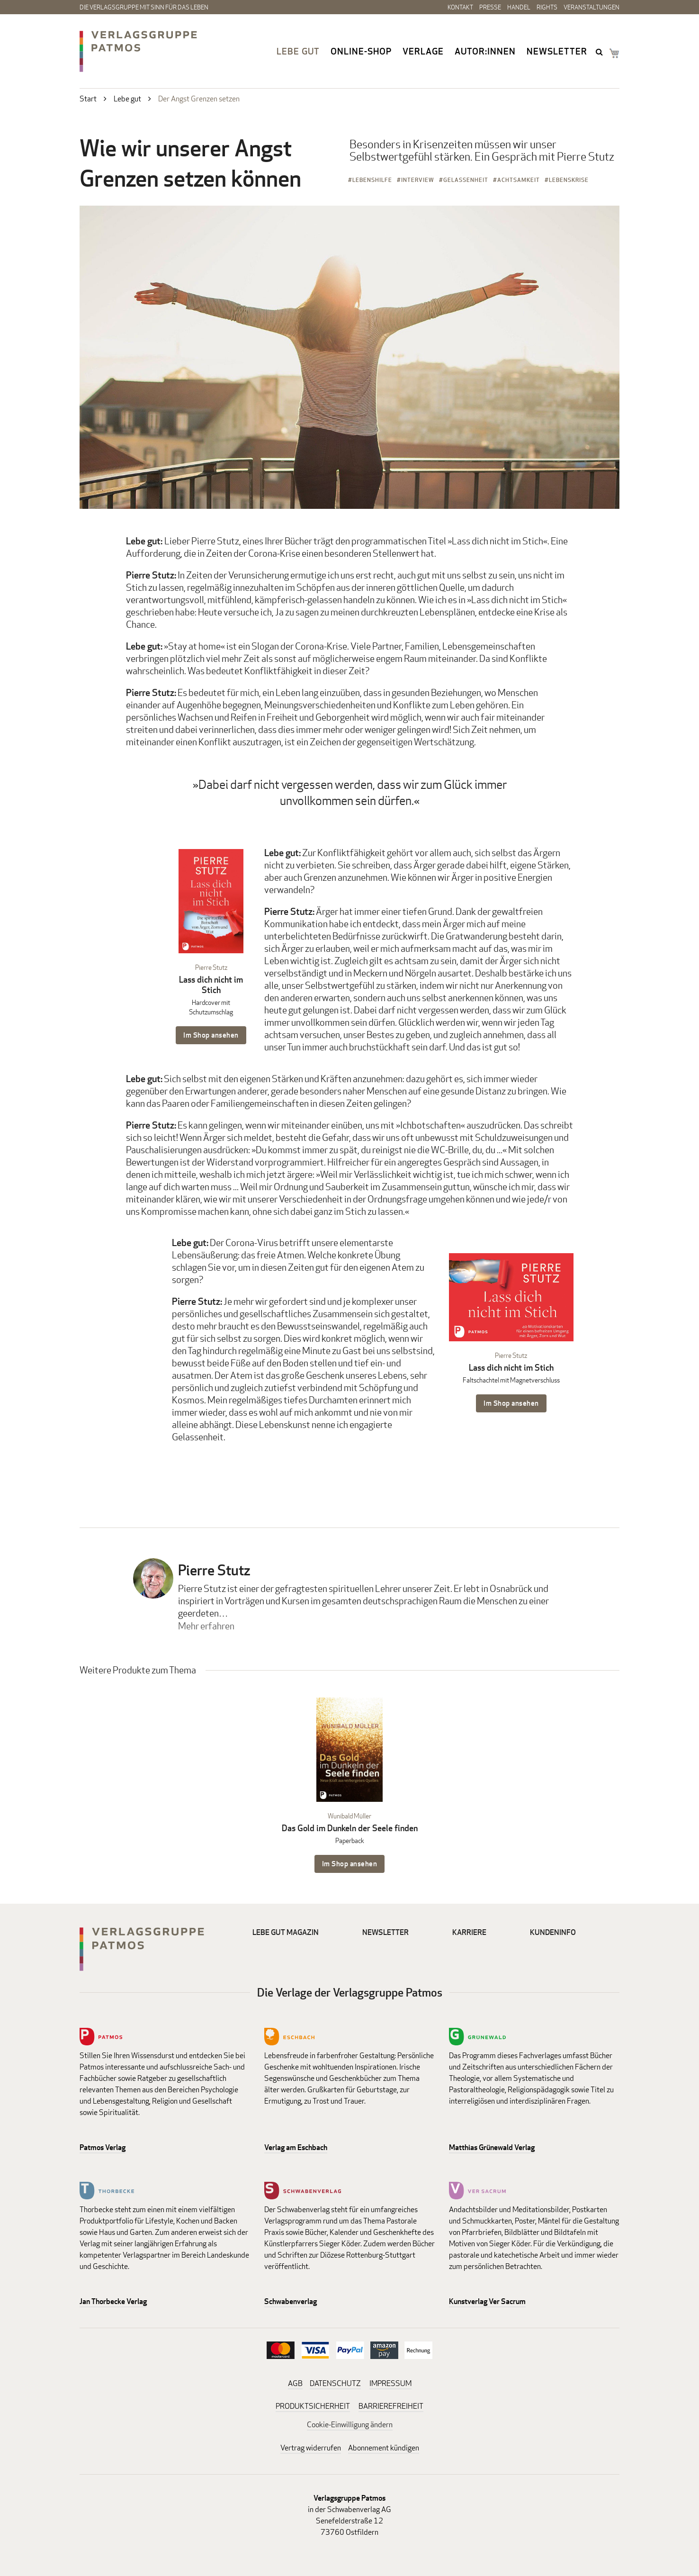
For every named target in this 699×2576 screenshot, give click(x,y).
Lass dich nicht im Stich (211, 984)
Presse (490, 7)
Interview (417, 180)
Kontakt (460, 7)
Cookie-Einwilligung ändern (350, 2425)
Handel (518, 7)
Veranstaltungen (591, 7)
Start (88, 99)
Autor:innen (485, 51)
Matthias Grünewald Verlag (492, 2147)
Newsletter (557, 51)
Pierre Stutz (211, 967)
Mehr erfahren (206, 1626)
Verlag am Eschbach (295, 2147)
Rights (547, 7)
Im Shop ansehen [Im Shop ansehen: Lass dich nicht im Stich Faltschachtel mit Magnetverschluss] (511, 1403)
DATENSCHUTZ (335, 2383)
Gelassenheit (465, 180)
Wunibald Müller (349, 1815)
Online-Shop (361, 51)
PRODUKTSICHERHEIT (313, 2406)
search (600, 52)
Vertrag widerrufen (310, 2448)
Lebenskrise (569, 180)
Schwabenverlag (290, 2301)
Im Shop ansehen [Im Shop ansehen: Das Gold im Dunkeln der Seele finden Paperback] (349, 1864)
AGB (295, 2383)
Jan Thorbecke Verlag (113, 2301)
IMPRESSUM (390, 2383)
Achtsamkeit (518, 180)
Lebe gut (298, 51)
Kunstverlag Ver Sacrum (487, 2301)
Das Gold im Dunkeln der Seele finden (350, 1828)
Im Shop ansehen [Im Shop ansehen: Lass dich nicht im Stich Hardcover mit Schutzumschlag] (211, 1035)
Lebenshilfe (372, 180)
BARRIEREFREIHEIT (390, 2406)
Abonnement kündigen (383, 2448)
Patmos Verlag (102, 2147)
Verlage (423, 51)
